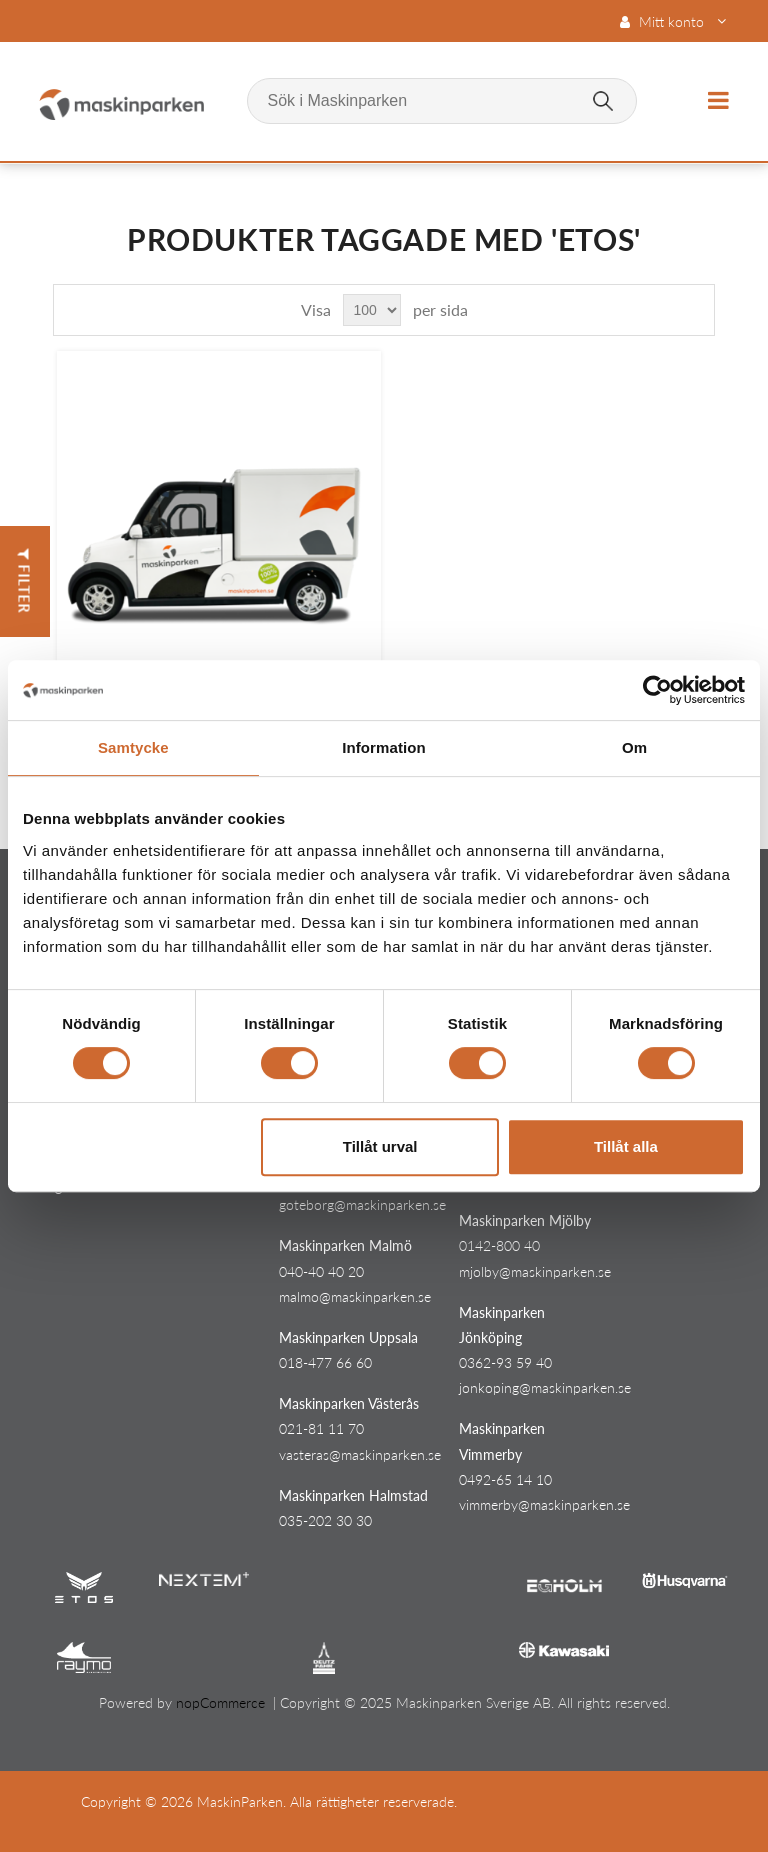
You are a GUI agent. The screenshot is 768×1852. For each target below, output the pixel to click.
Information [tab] (384, 747)
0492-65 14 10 (505, 1479)
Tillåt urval (380, 1146)
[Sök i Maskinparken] (442, 101)
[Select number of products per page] (372, 310)
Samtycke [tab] (133, 747)
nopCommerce (220, 1702)
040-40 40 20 (321, 1271)
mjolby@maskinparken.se (535, 1271)
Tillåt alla (626, 1146)
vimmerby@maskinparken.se (544, 1504)
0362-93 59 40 (505, 1362)
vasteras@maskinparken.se (360, 1454)
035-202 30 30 (325, 1520)
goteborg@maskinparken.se (362, 1204)
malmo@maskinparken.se (355, 1296)
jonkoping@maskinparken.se (545, 1387)
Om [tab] (634, 747)
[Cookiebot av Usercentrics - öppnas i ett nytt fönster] (657, 690)
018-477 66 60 (325, 1362)
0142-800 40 (499, 1245)
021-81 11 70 (321, 1428)
